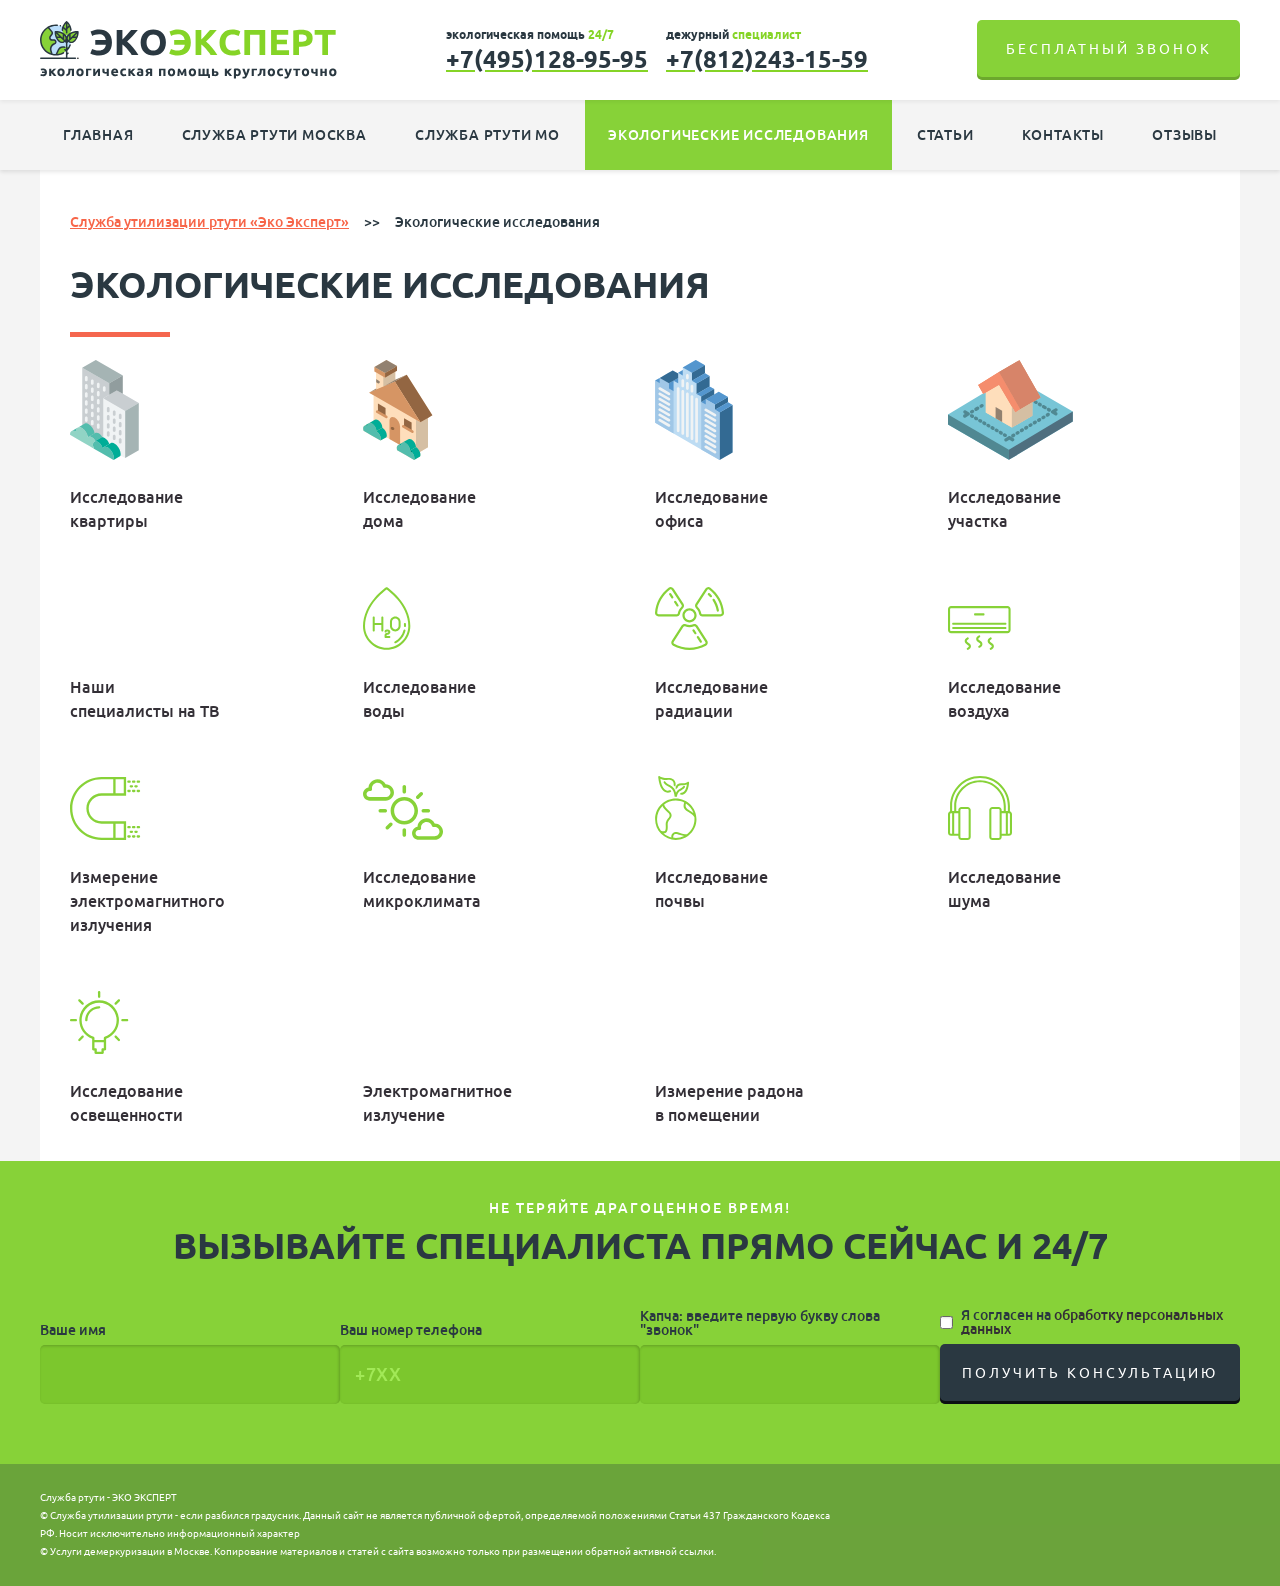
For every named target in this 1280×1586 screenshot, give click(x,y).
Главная (98, 135)
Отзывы (1184, 135)
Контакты (1063, 135)
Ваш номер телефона (411, 1330)
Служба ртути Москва (274, 135)
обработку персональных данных (1092, 1322)
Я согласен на (1092, 1322)
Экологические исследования (738, 135)
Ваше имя (73, 1330)
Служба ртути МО (487, 135)
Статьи (945, 135)
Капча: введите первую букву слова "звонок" (760, 1323)
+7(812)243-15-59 (767, 59)
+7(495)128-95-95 (547, 59)
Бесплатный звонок (1109, 49)
